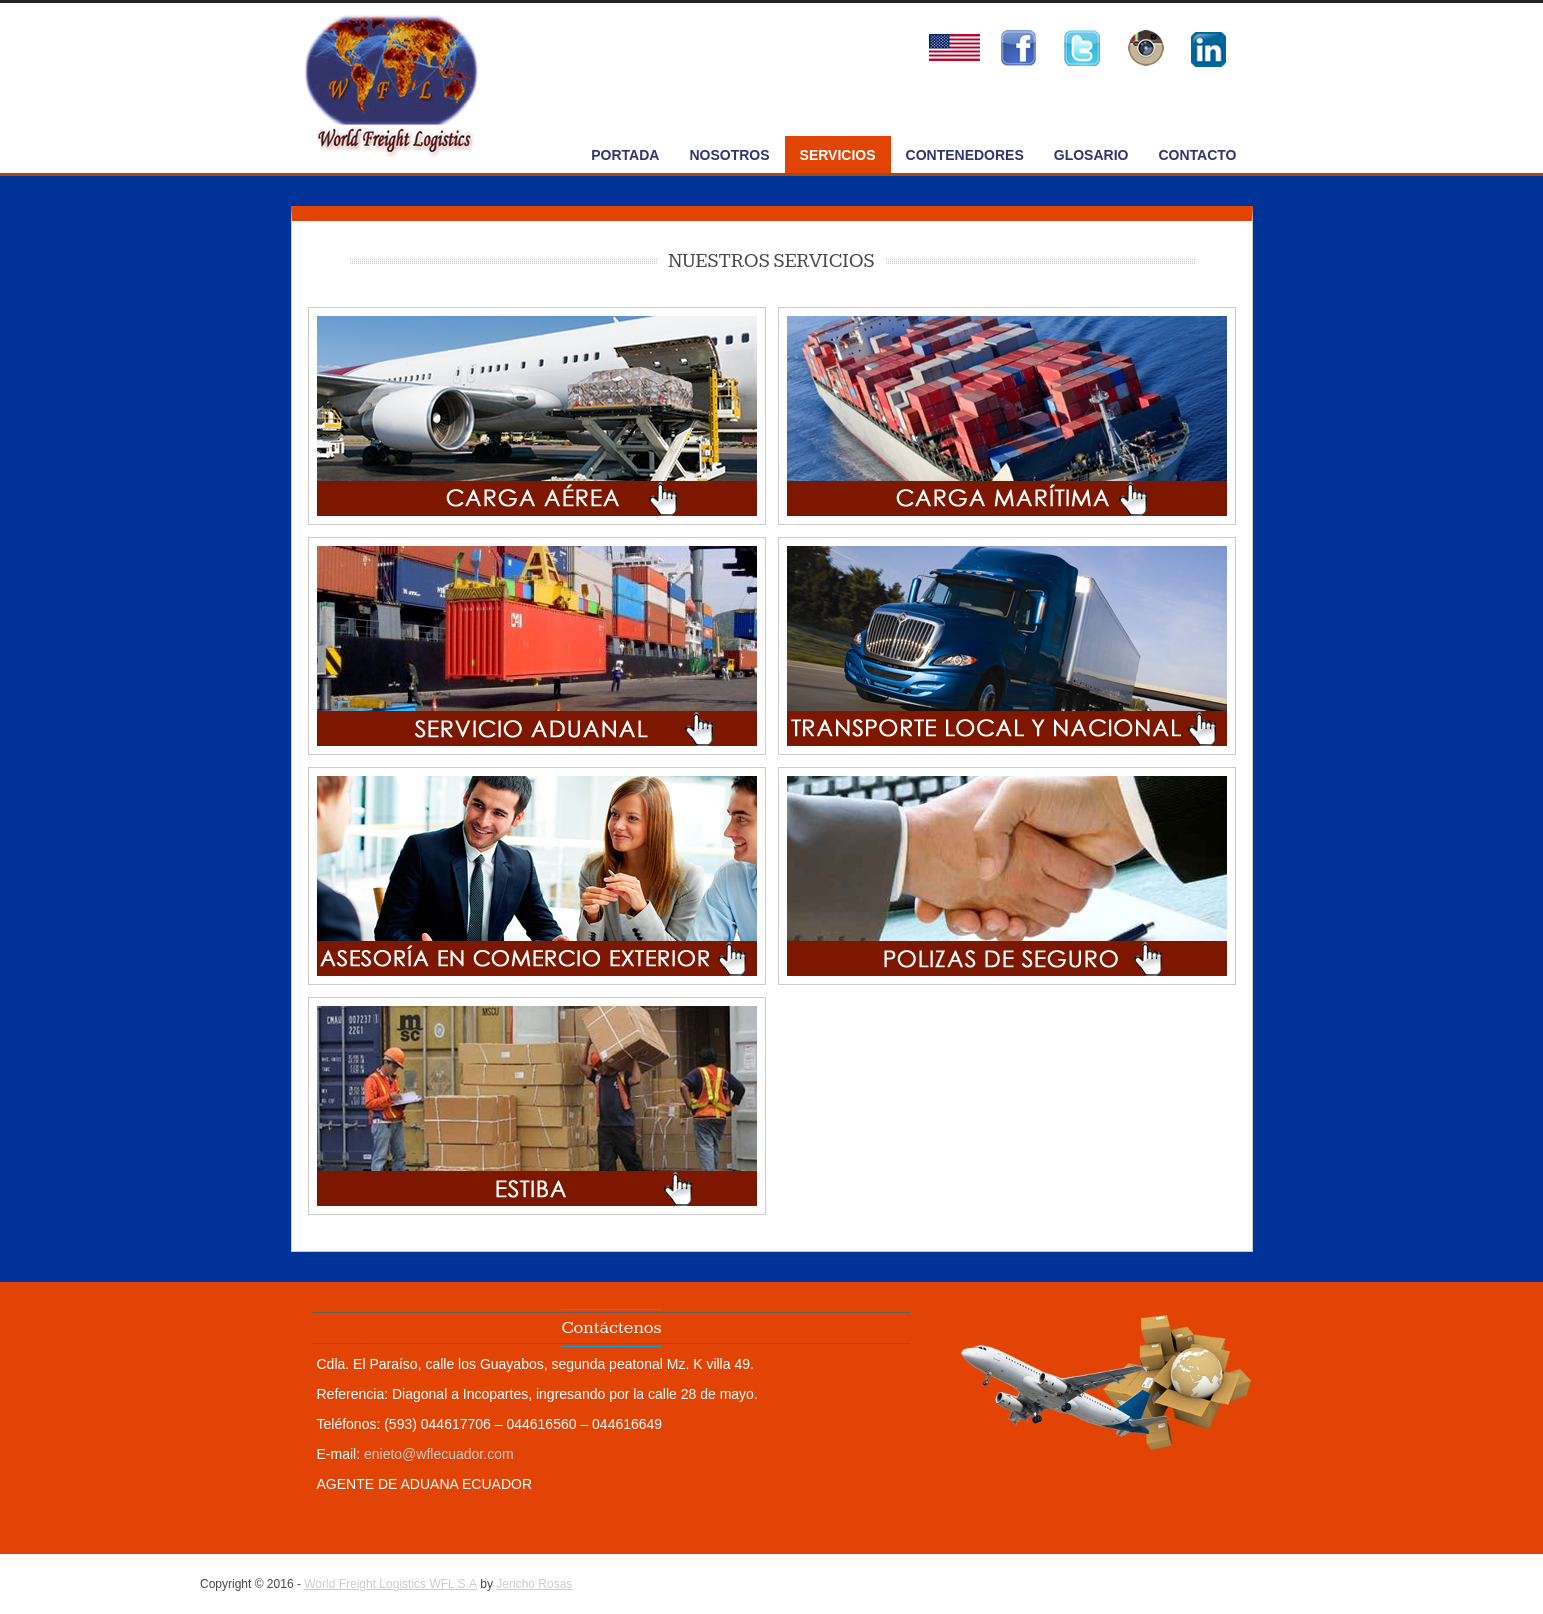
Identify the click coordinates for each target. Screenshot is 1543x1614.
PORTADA (625, 155)
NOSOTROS (729, 155)
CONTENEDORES (965, 155)
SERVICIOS (838, 155)
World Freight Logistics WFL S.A (390, 1584)
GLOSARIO (1091, 155)
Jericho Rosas (534, 1584)
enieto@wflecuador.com (439, 1454)
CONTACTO (1197, 155)
